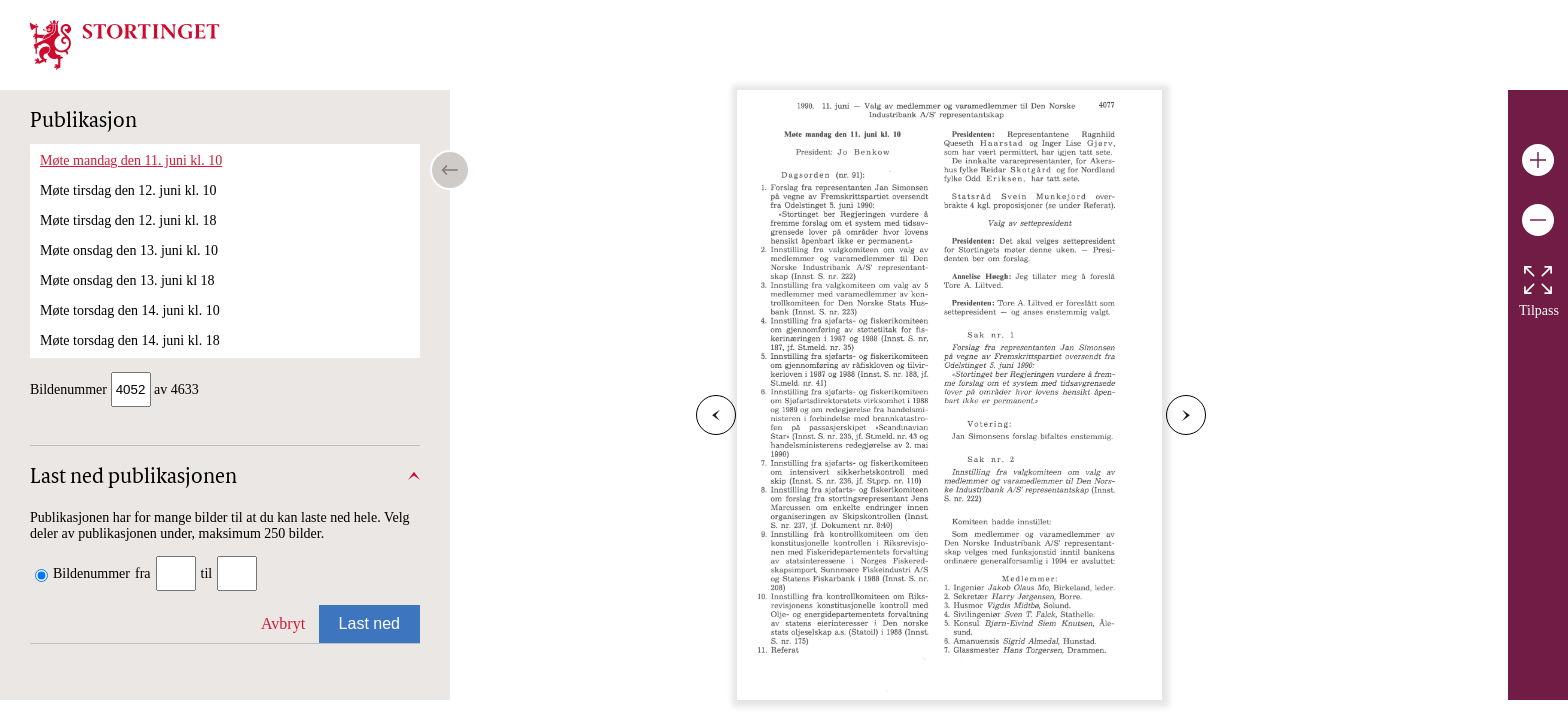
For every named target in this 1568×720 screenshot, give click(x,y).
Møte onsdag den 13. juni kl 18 (127, 280)
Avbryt (283, 625)
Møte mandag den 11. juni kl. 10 (131, 160)
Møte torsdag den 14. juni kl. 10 (130, 310)
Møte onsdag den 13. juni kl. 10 (129, 250)
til (207, 575)
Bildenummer (91, 575)
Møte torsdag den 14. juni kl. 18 (130, 340)
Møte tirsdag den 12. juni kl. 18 (128, 220)
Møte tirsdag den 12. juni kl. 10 (128, 190)
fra (143, 575)
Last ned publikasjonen (133, 480)
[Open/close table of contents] (450, 170)
